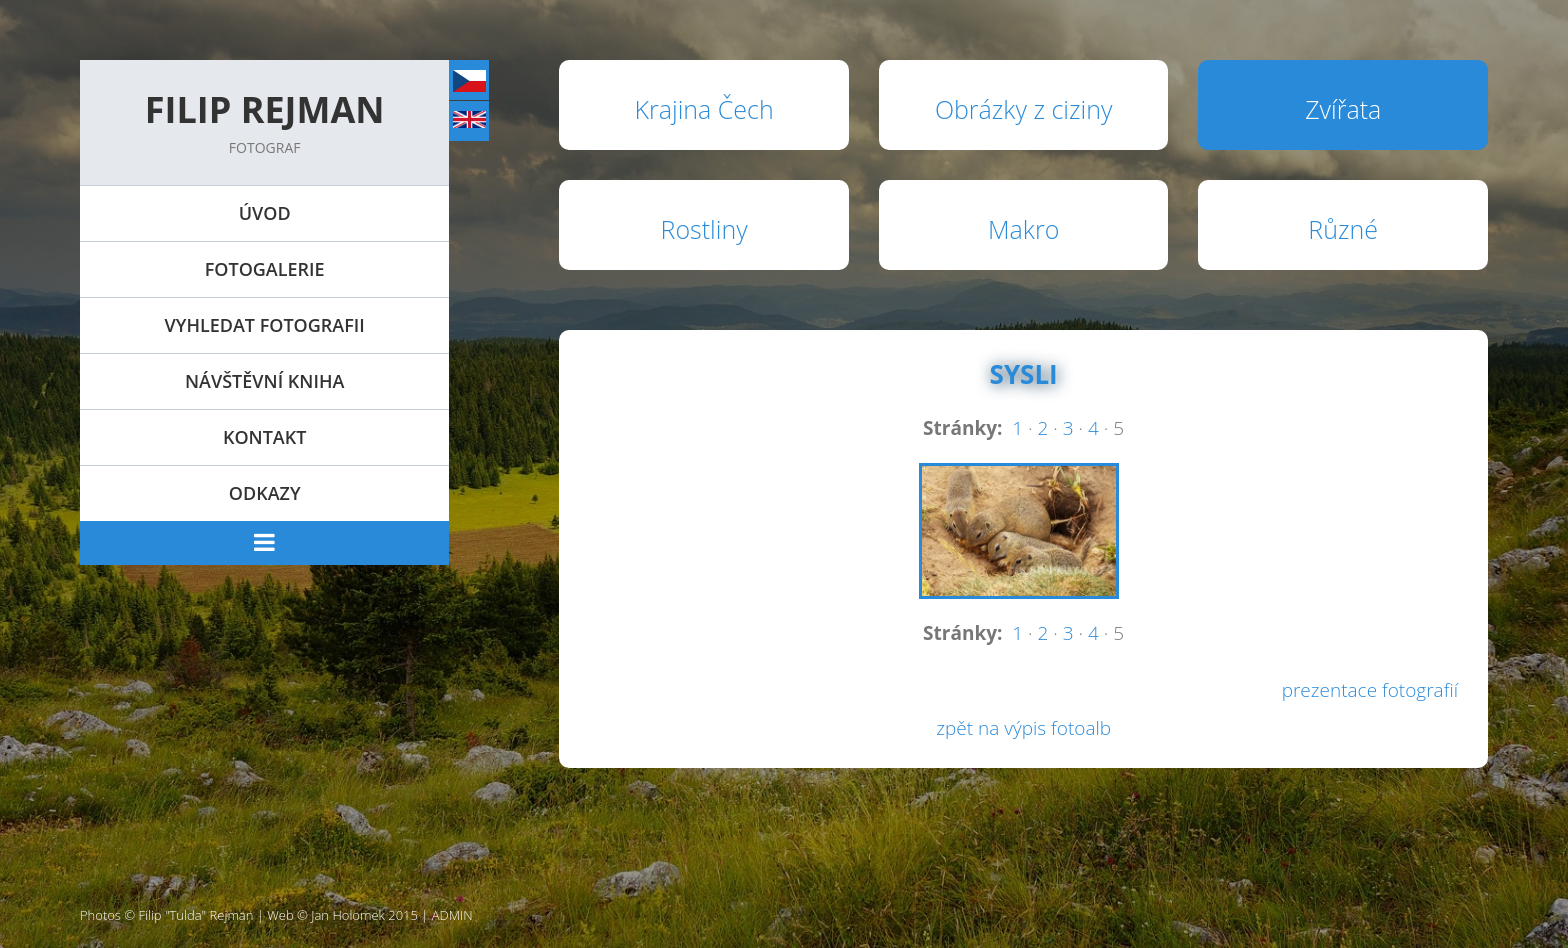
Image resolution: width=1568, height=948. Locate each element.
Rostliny (704, 229)
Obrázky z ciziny (1024, 109)
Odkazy (265, 493)
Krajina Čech (704, 109)
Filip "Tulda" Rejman (196, 915)
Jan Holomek (348, 915)
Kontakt (264, 437)
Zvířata (1343, 109)
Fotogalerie (265, 269)
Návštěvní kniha (264, 381)
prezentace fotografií (1370, 690)
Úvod (265, 213)
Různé (1343, 229)
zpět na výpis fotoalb (1023, 728)
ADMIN (452, 915)
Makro (1023, 229)
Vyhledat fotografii (265, 325)
